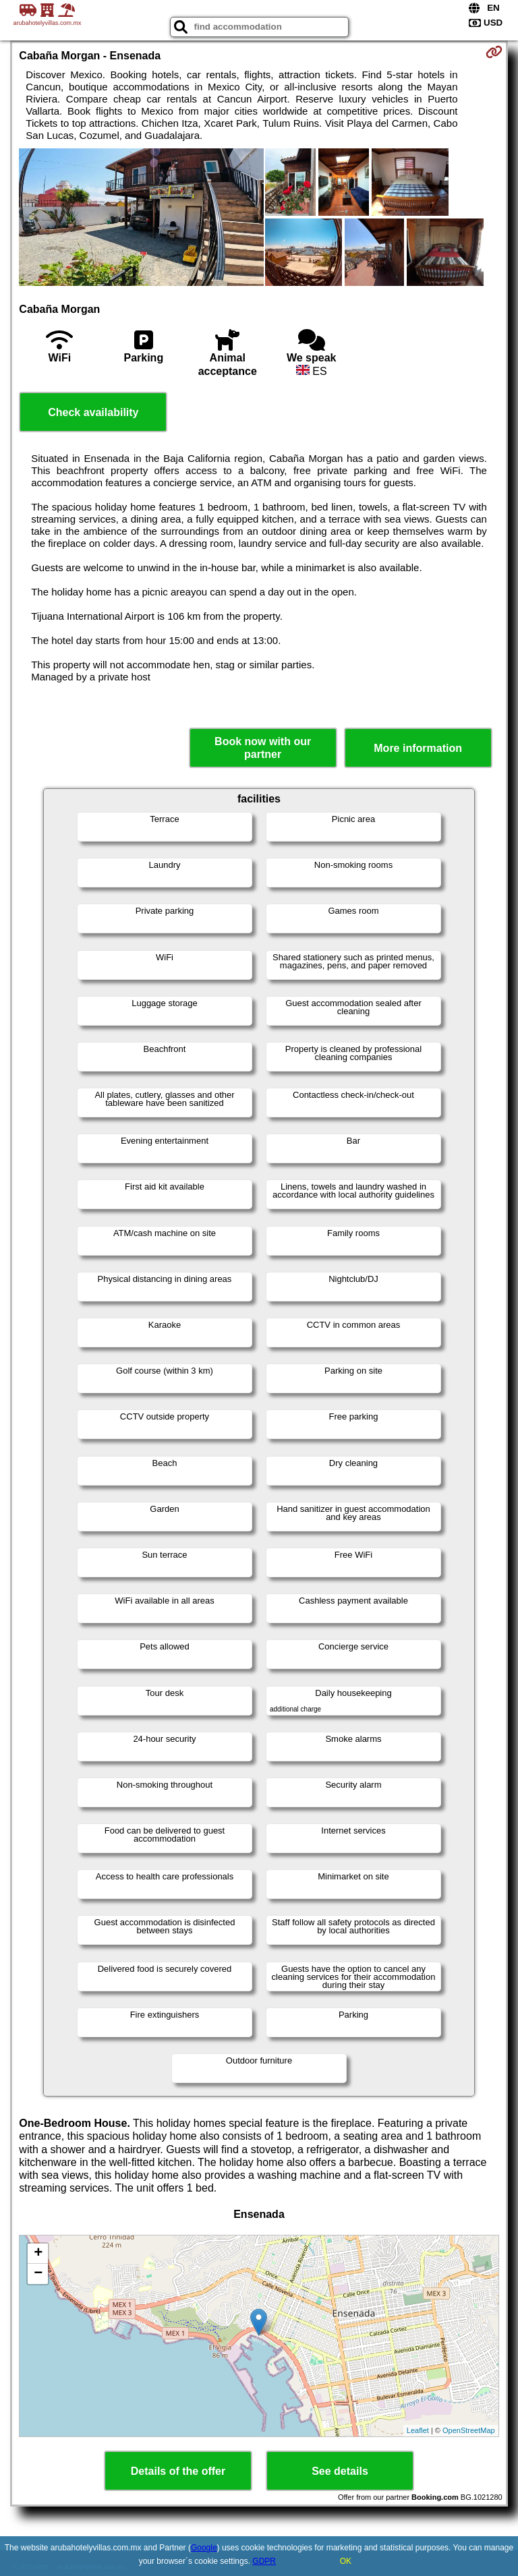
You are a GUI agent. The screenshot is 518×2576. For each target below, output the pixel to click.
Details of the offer (178, 2471)
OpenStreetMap (468, 2430)
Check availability (93, 412)
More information (418, 748)
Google (204, 2547)
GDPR (264, 2561)
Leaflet (418, 2430)
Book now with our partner (262, 748)
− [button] (38, 2274)
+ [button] (38, 2254)
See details (340, 2471)
